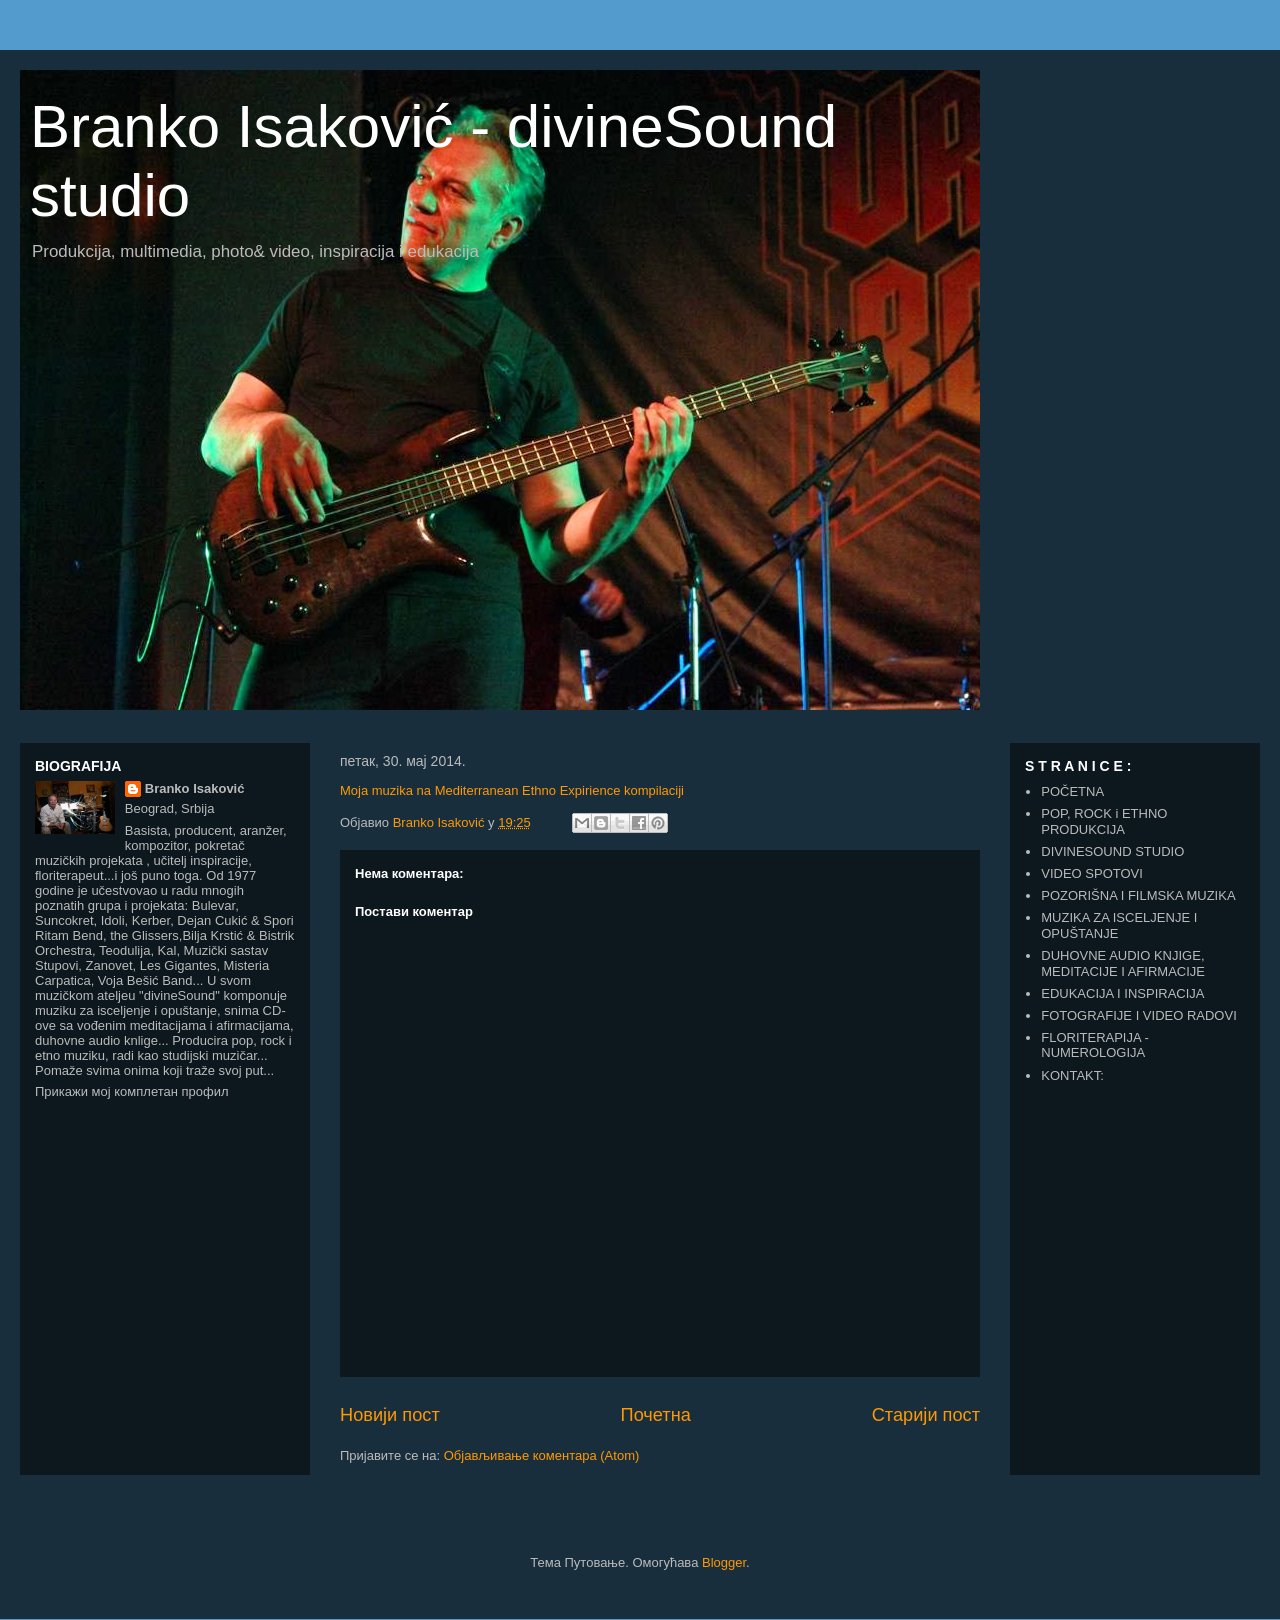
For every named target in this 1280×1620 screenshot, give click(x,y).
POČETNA (1072, 791)
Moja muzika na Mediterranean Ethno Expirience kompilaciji (512, 790)
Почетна (656, 1415)
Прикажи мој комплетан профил (132, 1091)
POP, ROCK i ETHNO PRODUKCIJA (1104, 821)
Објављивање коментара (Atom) (542, 1455)
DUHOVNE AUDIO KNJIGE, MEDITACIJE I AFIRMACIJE (1123, 963)
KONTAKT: (1072, 1075)
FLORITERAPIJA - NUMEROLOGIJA (1095, 1045)
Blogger (724, 1562)
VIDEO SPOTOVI (1092, 873)
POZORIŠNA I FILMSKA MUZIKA (1138, 895)
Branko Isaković (195, 788)
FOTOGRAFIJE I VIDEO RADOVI (1139, 1015)
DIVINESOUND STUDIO (1112, 851)
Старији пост (926, 1415)
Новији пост (390, 1415)
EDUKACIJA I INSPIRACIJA (1122, 993)
